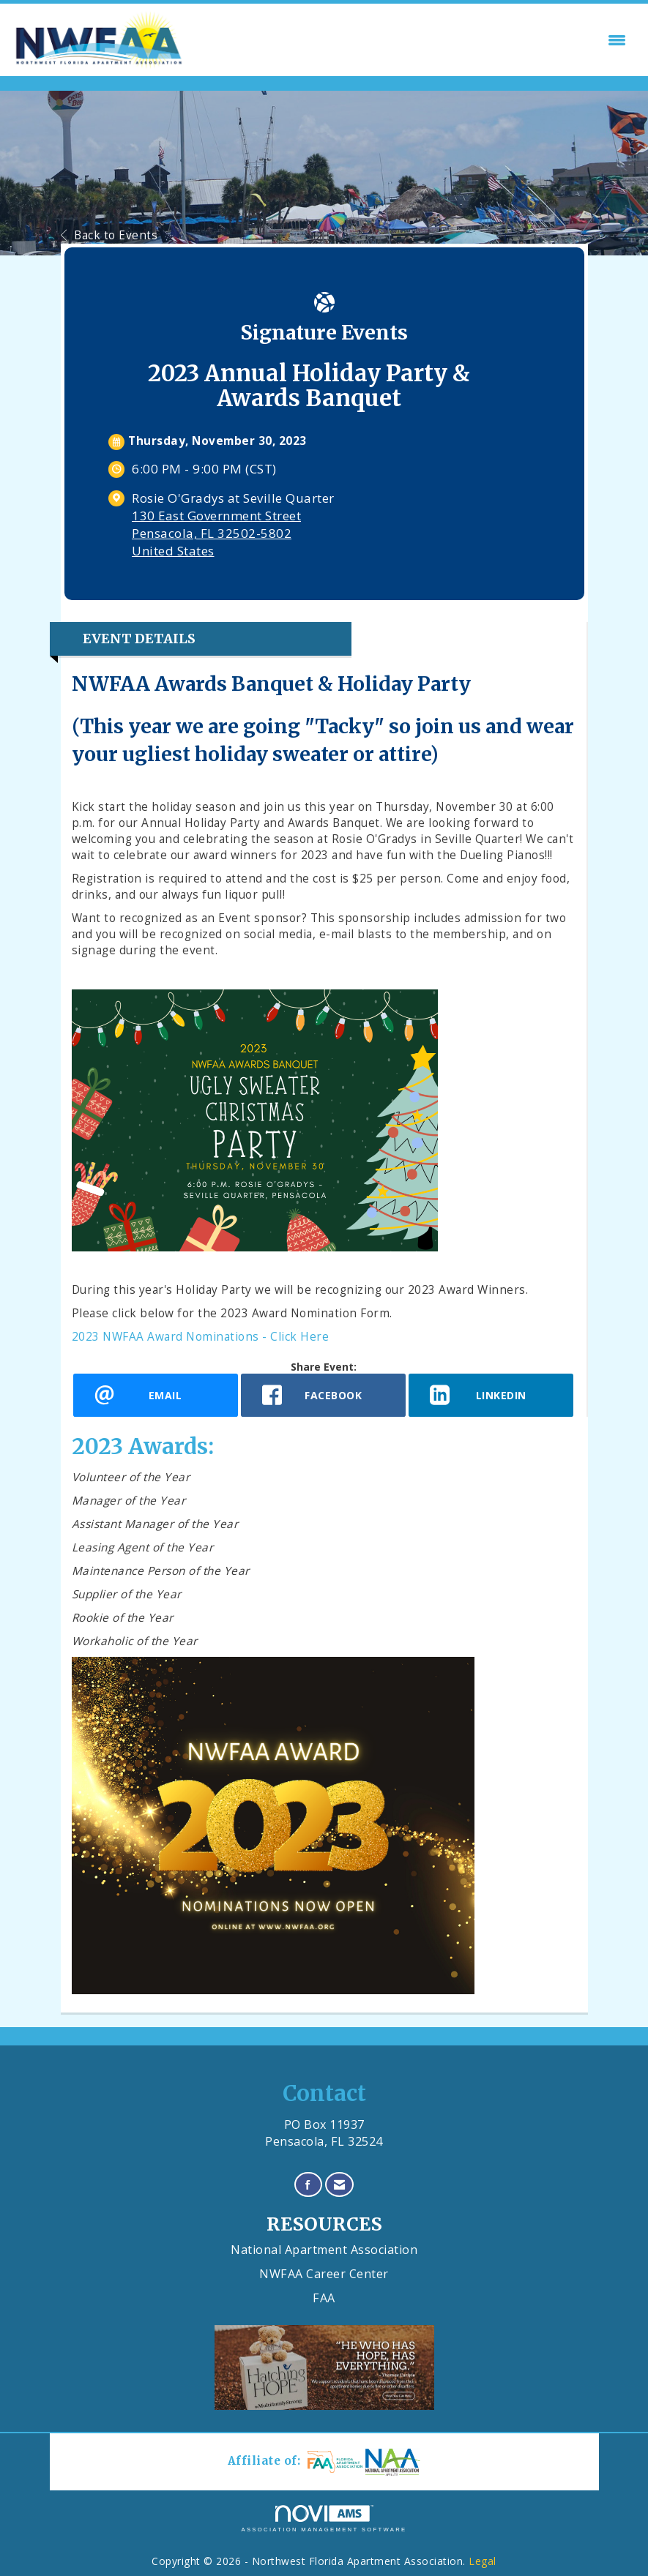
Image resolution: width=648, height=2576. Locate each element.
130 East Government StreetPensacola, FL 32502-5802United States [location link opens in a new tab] (216, 533)
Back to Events (109, 235)
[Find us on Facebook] (308, 2185)
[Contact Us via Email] (339, 2185)
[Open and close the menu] (410, 40)
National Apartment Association (324, 2250)
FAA (324, 2298)
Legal (482, 2561)
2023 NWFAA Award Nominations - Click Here (200, 1336)
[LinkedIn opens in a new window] (491, 1395)
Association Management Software (323, 2519)
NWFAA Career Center (324, 2274)
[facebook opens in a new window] (323, 1395)
